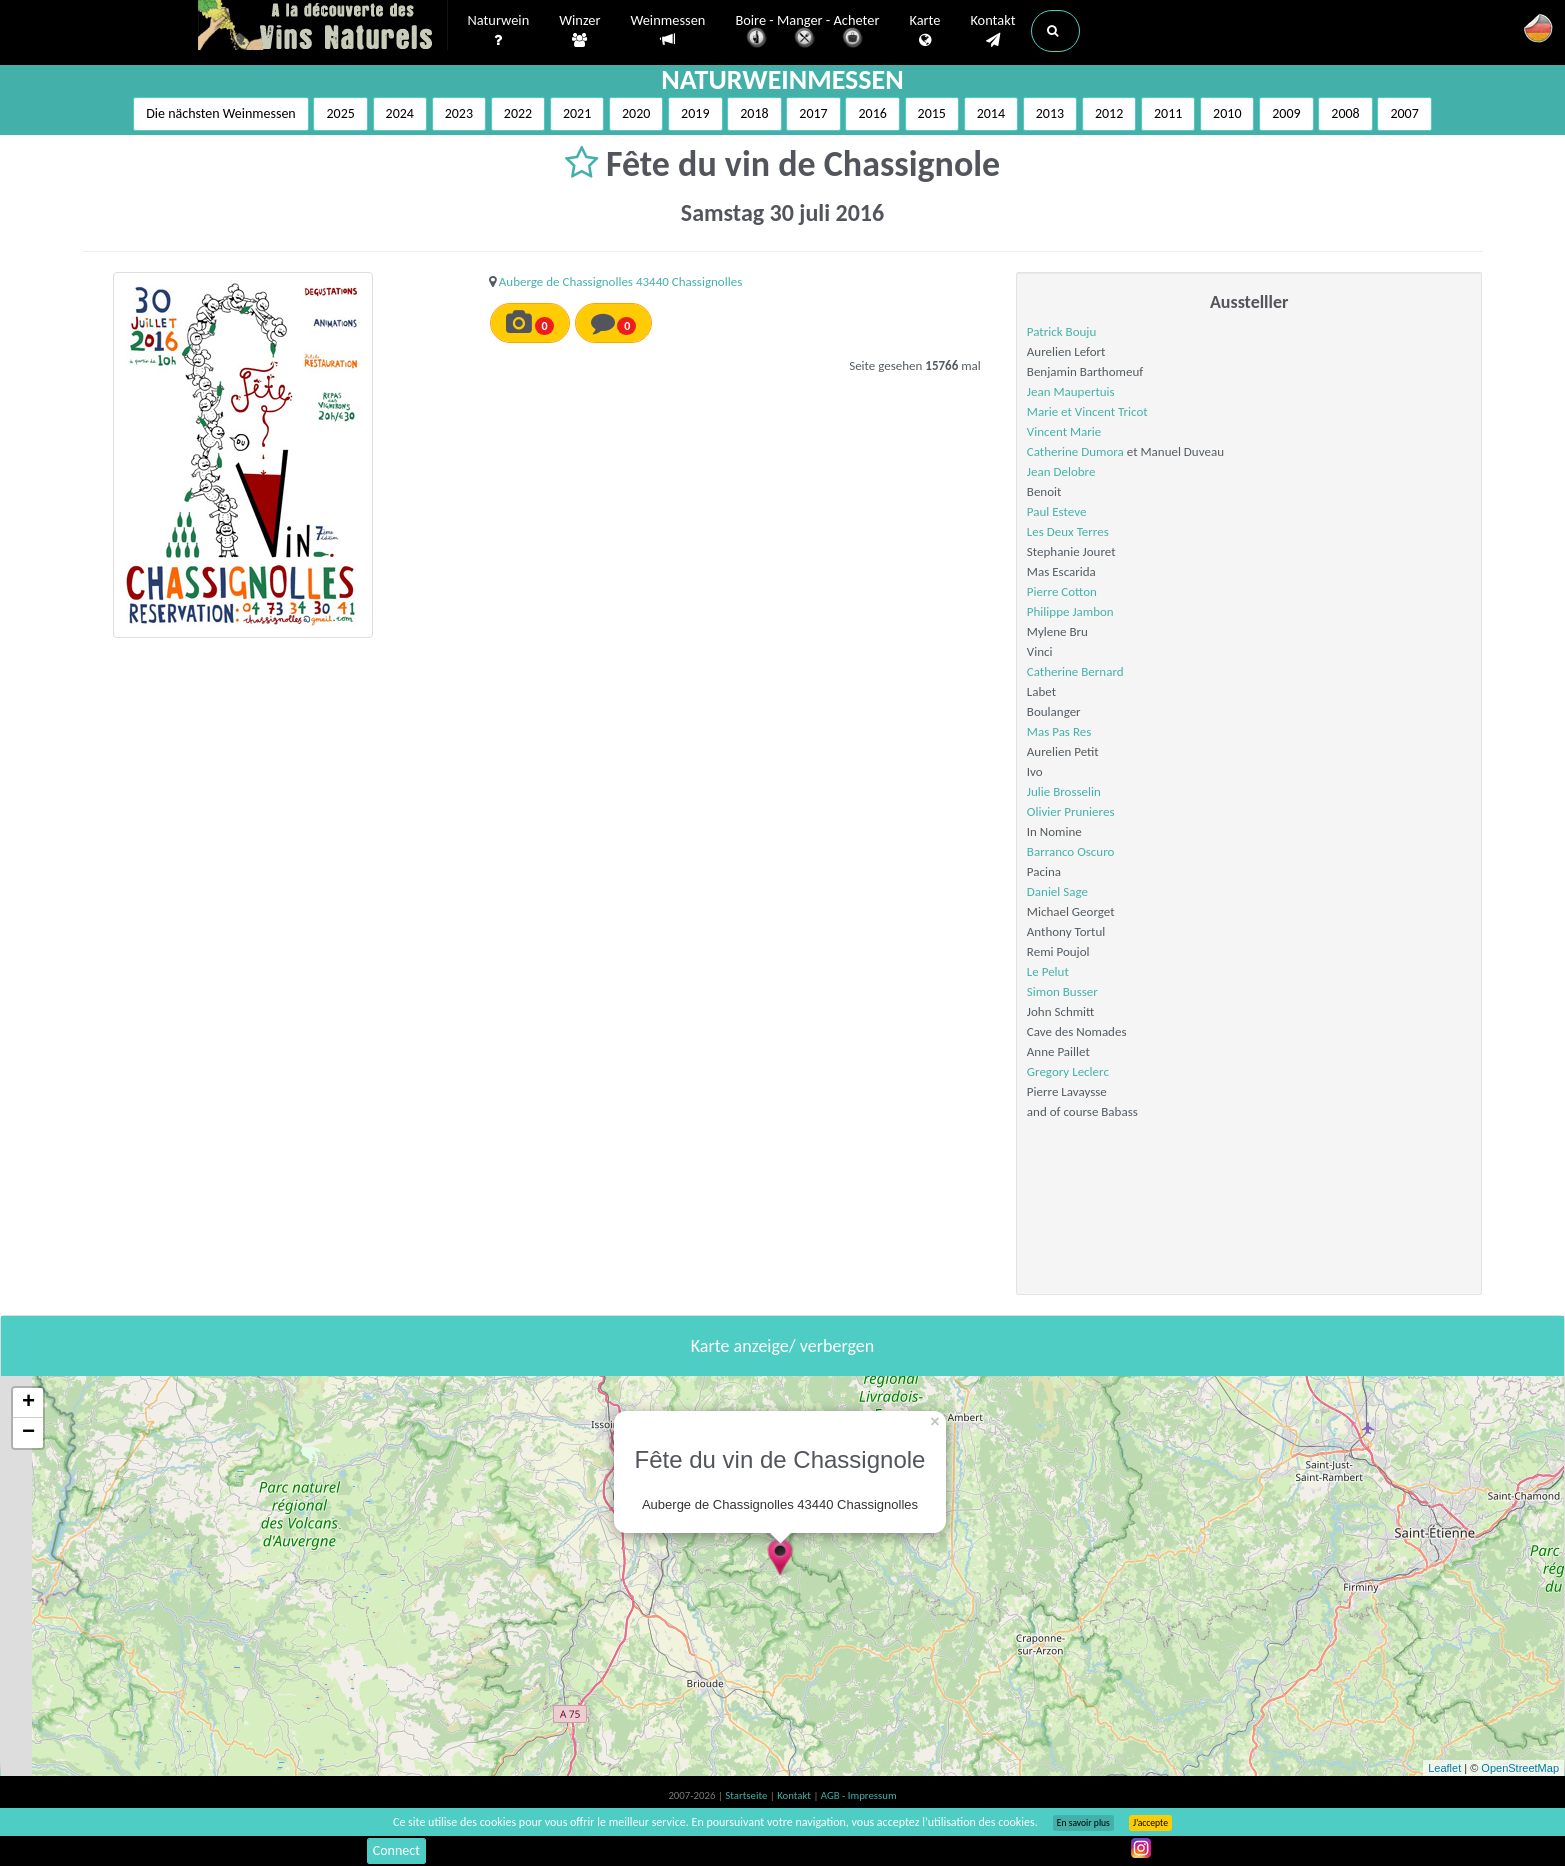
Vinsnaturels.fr (323, 27)
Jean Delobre (1061, 471)
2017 (813, 113)
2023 (459, 113)
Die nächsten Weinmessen (221, 113)
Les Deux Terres (1068, 531)
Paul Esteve (1057, 511)
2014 (991, 113)
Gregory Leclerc (1068, 1071)
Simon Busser (1062, 991)
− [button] (28, 1433)
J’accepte (1150, 1823)
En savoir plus (1083, 1823)
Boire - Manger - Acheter (807, 32)
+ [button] (28, 1403)
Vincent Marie (1064, 431)
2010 (1227, 113)
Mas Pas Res (1059, 731)
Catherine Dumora (1075, 451)
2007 (1404, 113)
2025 (340, 113)
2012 (1109, 113)
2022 (518, 113)
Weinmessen (667, 30)
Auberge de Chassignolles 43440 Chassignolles (620, 281)
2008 (1345, 113)
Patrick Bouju (1061, 331)
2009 (1286, 113)
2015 (932, 113)
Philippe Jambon (1070, 611)
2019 (695, 113)
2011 (1168, 113)
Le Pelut (1048, 971)
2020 (636, 113)
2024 (400, 113)
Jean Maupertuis (1071, 391)
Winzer (579, 31)
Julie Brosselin (1064, 791)
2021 (577, 113)
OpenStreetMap (1520, 1768)
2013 (1050, 113)
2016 (872, 113)
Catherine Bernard (1075, 671)
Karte (924, 31)
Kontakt (992, 31)
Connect (396, 1850)
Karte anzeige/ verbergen (782, 1346)
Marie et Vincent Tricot (1087, 411)
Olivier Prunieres (1071, 811)
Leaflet (1444, 1768)
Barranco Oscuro (1071, 851)
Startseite (747, 1795)
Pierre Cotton (1062, 591)
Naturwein (499, 31)
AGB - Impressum (859, 1795)
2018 (754, 113)
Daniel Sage (1057, 891)
